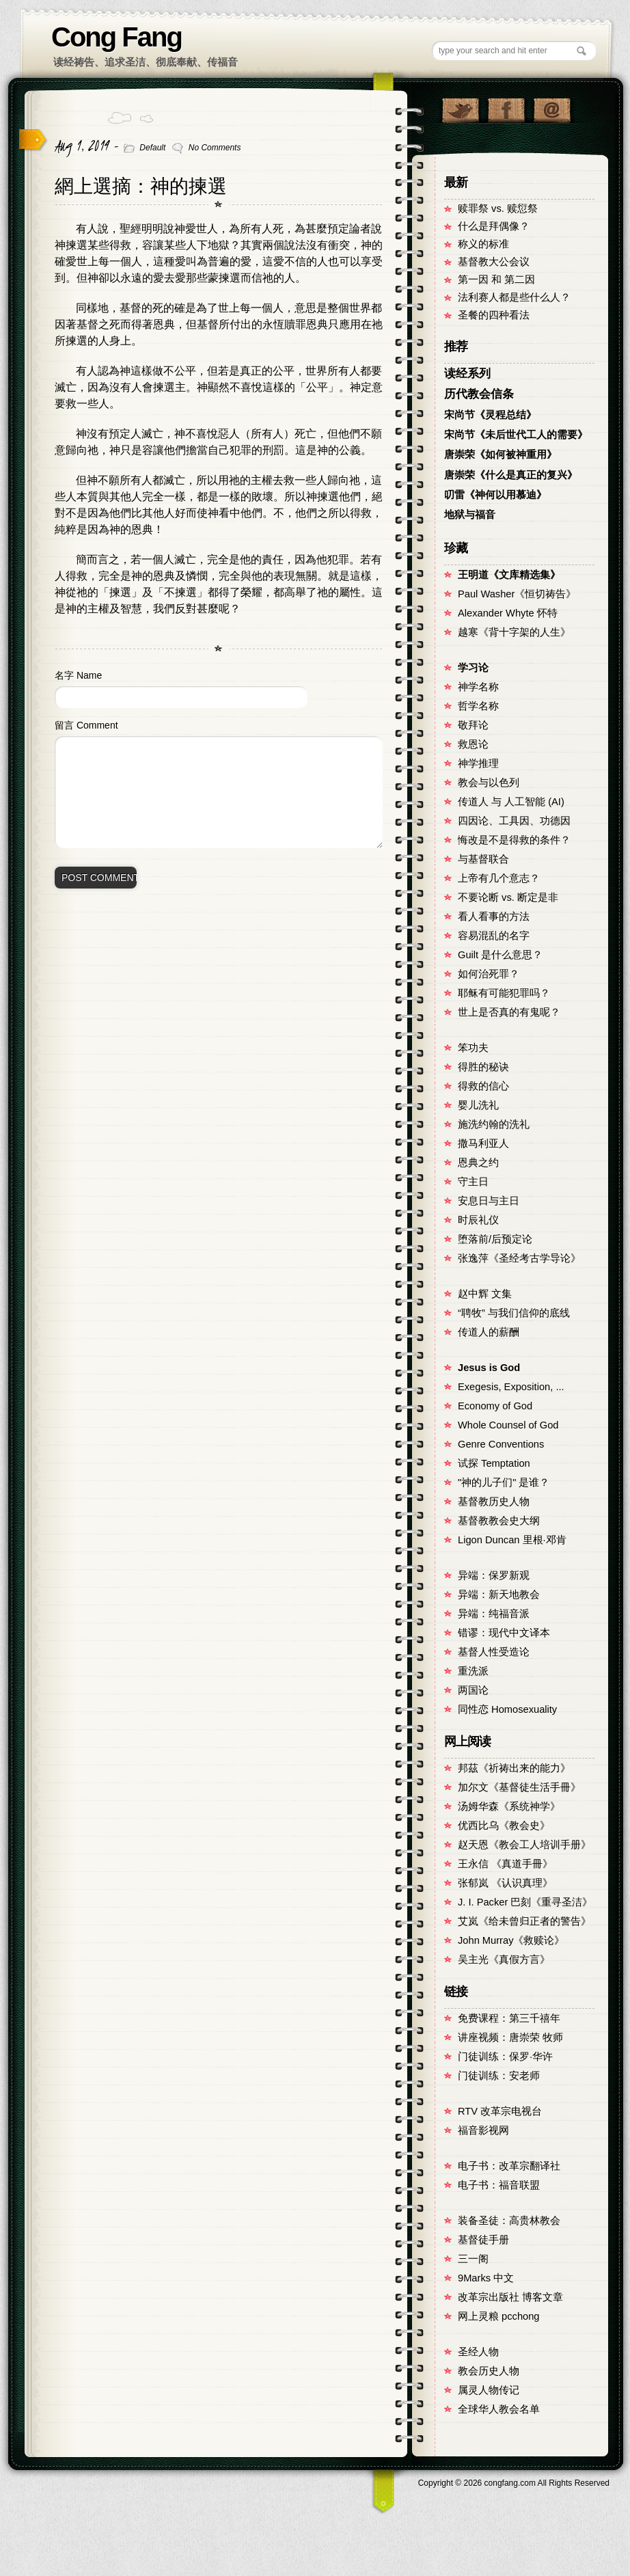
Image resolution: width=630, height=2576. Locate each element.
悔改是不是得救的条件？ (514, 840)
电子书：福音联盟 (499, 2185)
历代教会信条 (479, 394)
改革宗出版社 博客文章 (510, 2297)
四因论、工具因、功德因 (514, 820)
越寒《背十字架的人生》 (514, 632)
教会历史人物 (488, 2370)
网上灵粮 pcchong (498, 2316)
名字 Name (78, 675)
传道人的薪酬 (488, 1332)
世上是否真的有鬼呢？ (509, 1012)
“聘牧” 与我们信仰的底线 (514, 1312)
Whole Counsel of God (508, 1425)
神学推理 (478, 763)
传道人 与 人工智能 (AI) (511, 801)
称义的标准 (483, 244)
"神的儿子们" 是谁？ (503, 1482)
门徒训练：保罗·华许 (505, 2056)
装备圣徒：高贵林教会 (509, 2220)
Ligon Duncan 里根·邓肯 (512, 1539)
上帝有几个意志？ (499, 878)
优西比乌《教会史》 (504, 1825)
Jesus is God (489, 1367)
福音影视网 (483, 2130)
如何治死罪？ (488, 973)
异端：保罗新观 (494, 1575)
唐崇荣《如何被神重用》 (500, 454)
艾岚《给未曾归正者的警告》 (524, 1921)
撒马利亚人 (483, 1143)
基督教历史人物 (494, 1501)
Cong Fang (116, 37)
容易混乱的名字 (494, 935)
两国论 (473, 1690)
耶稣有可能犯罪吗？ (504, 993)
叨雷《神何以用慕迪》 (495, 494)
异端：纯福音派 (494, 1613)
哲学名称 (478, 706)
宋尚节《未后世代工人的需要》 (516, 434)
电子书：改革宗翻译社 (509, 2165)
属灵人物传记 (488, 2390)
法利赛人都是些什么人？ (514, 297)
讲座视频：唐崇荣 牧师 (510, 2037)
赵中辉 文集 (485, 1293)
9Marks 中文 (486, 2278)
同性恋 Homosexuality (507, 1709)
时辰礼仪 (478, 1220)
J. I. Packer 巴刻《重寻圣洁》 (525, 1902)
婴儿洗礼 (478, 1105)
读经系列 (467, 373)
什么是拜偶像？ (494, 226)
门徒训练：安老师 (499, 2075)
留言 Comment (86, 725)
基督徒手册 (483, 2239)
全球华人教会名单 (499, 2409)
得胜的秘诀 (483, 1066)
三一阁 (473, 2258)
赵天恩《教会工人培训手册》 (524, 1844)
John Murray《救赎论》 (511, 1940)
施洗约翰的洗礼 (494, 1124)
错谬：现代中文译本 (504, 1632)
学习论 (473, 667)
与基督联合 (483, 859)
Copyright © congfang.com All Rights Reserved (514, 2483)
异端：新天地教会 (499, 1594)
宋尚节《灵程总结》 (490, 414)
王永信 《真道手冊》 (505, 1863)
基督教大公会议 (494, 261)
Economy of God (495, 1405)
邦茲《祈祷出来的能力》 (514, 1768)
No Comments (215, 147)
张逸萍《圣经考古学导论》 (519, 1258)
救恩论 (473, 744)
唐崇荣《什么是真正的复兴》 (510, 475)
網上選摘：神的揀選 (141, 186)
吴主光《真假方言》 (504, 1959)
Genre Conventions (501, 1444)
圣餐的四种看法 (494, 315)
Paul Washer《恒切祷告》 (517, 593)
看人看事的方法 (494, 916)
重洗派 (473, 1671)
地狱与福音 (469, 514)
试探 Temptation (494, 1463)
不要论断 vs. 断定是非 (508, 897)
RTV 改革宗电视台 (500, 2111)
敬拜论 (473, 725)
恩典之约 (478, 1162)
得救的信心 (483, 1086)
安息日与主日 (488, 1200)
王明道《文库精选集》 (509, 574)
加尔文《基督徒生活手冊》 (519, 1787)
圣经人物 (478, 2351)
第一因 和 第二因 (496, 279)
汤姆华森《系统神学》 (509, 1806)
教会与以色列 (488, 782)
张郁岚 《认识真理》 (505, 1882)
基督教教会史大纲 (499, 1520)
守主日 (473, 1181)
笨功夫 (473, 1047)
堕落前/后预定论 (495, 1239)
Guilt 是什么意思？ (500, 954)
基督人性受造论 (494, 1651)
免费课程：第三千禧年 (509, 2018)
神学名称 (478, 686)
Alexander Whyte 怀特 (508, 613)
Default (152, 147)
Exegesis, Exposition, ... (511, 1386)
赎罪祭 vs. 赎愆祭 (498, 208)
